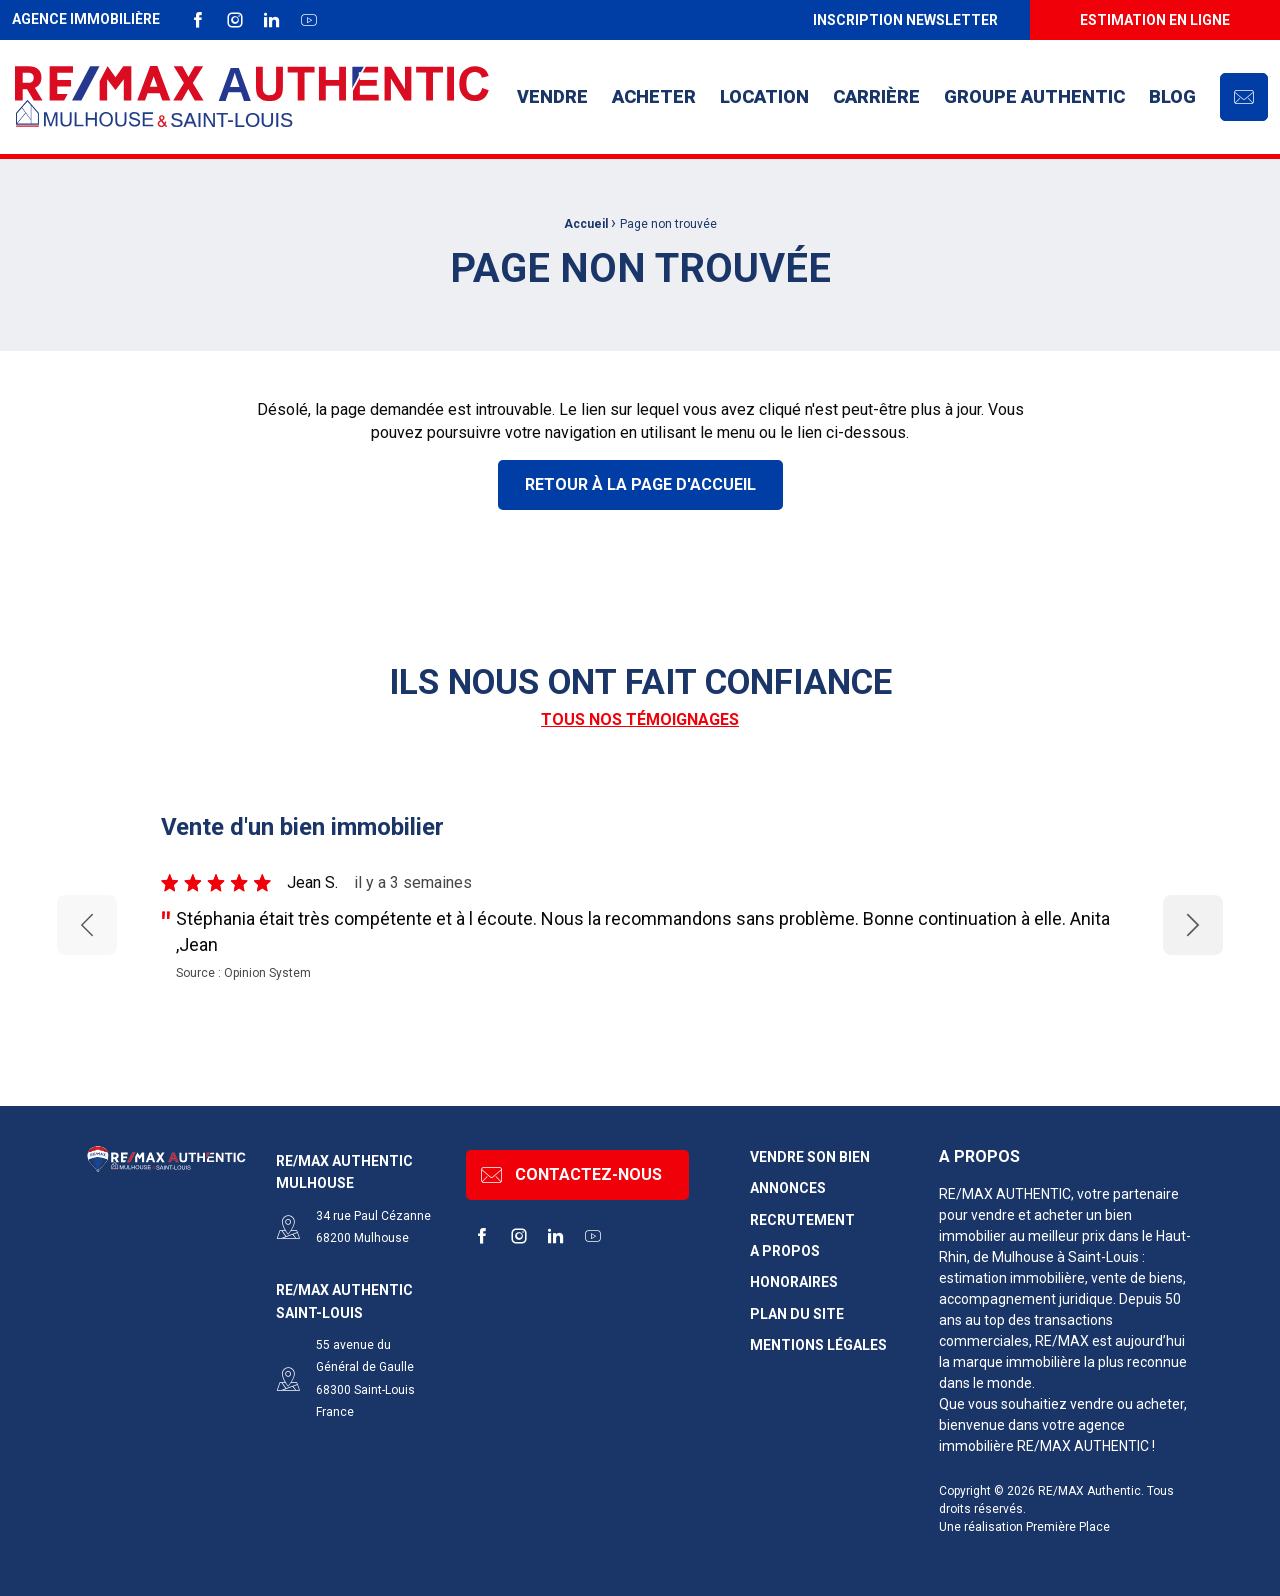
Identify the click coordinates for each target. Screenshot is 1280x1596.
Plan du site (797, 1314)
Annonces (788, 1188)
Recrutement (802, 1220)
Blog (1172, 96)
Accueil (586, 224)
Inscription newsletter (905, 20)
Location (764, 96)
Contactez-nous (571, 1175)
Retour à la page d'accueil (640, 484)
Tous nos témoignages (640, 719)
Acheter (654, 96)
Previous (87, 925)
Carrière (876, 96)
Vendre (552, 96)
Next (1193, 924)
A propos (785, 1251)
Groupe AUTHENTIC (1034, 96)
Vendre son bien (810, 1157)
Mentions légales (818, 1345)
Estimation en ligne (1155, 20)
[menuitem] (905, 20)
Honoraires (794, 1282)
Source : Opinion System (243, 973)
